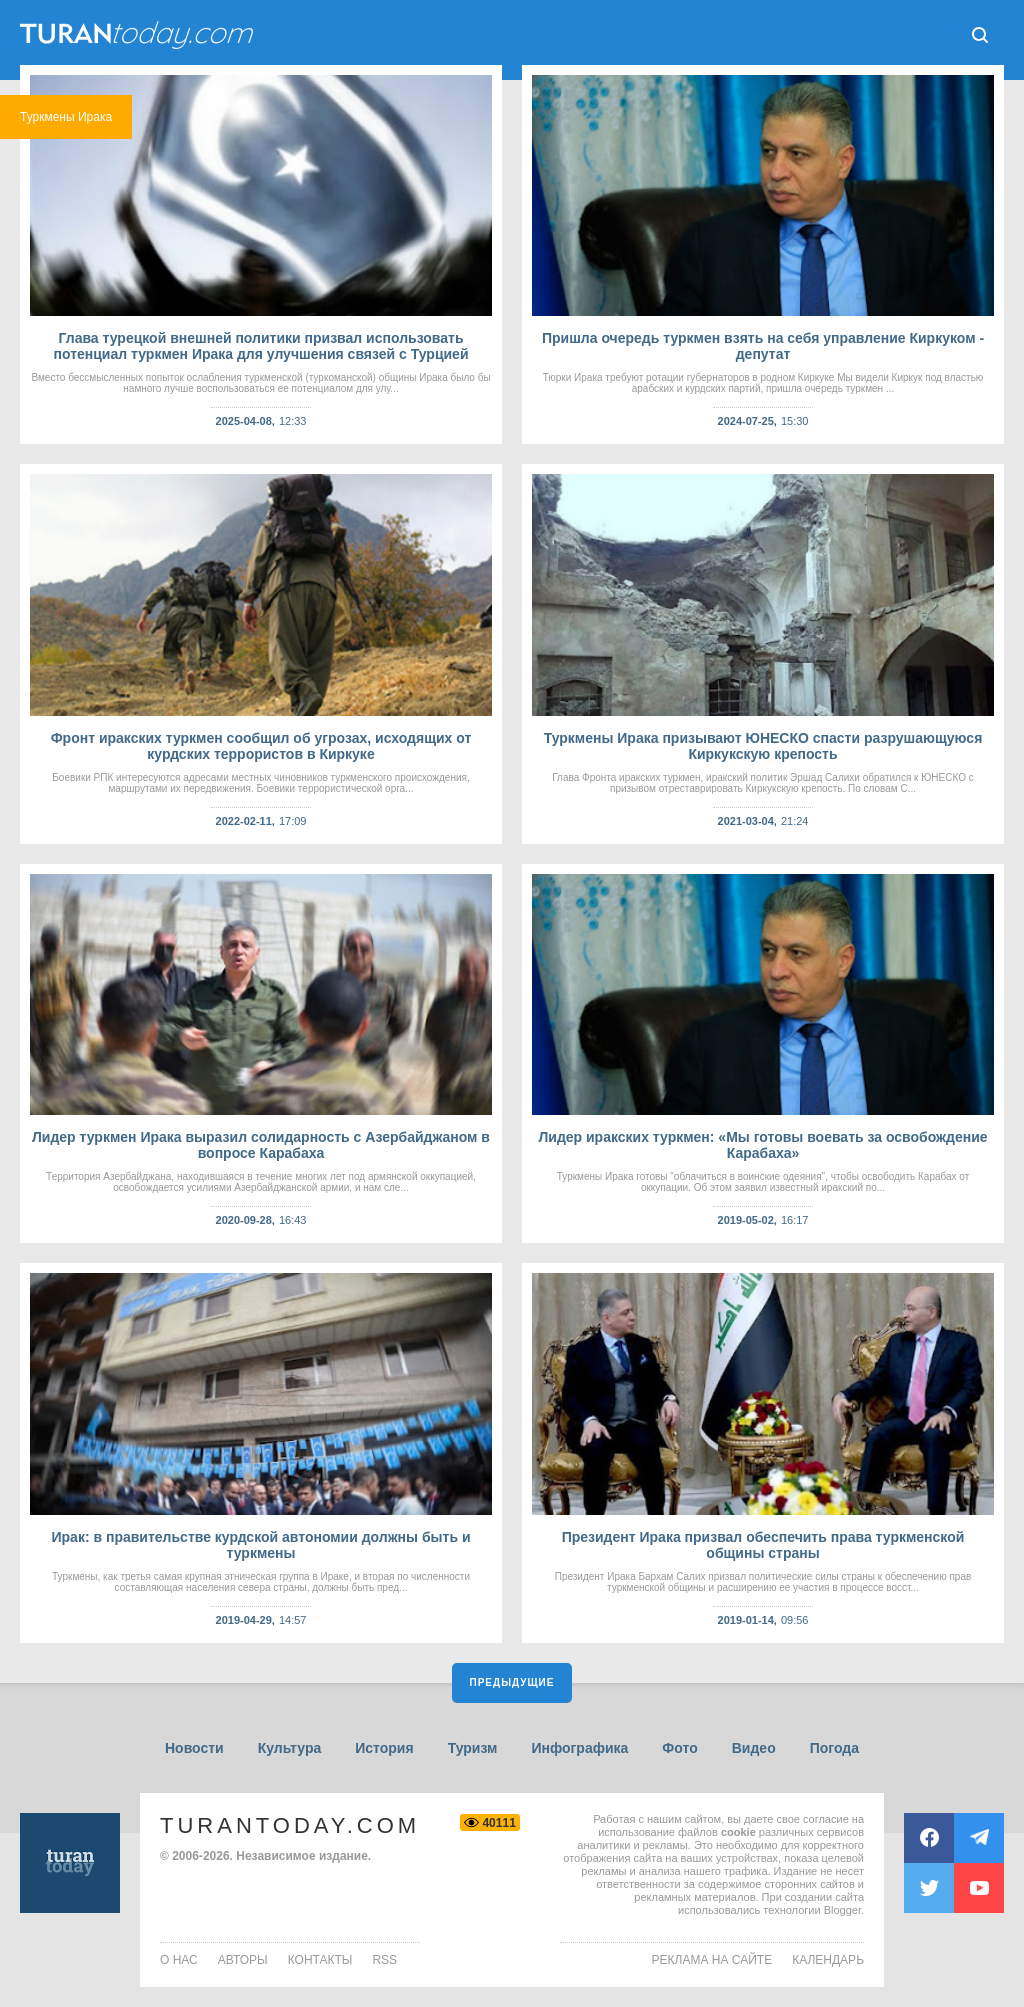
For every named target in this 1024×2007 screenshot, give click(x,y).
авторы (243, 1960)
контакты (320, 1960)
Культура (290, 1748)
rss (384, 1960)
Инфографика (579, 1748)
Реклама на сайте (712, 1960)
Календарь (828, 1960)
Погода (834, 1748)
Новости (194, 1748)
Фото (679, 1748)
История (384, 1748)
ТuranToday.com (139, 35)
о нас (179, 1960)
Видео (754, 1748)
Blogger (842, 1910)
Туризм (473, 1748)
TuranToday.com (290, 1825)
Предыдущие (512, 1682)
